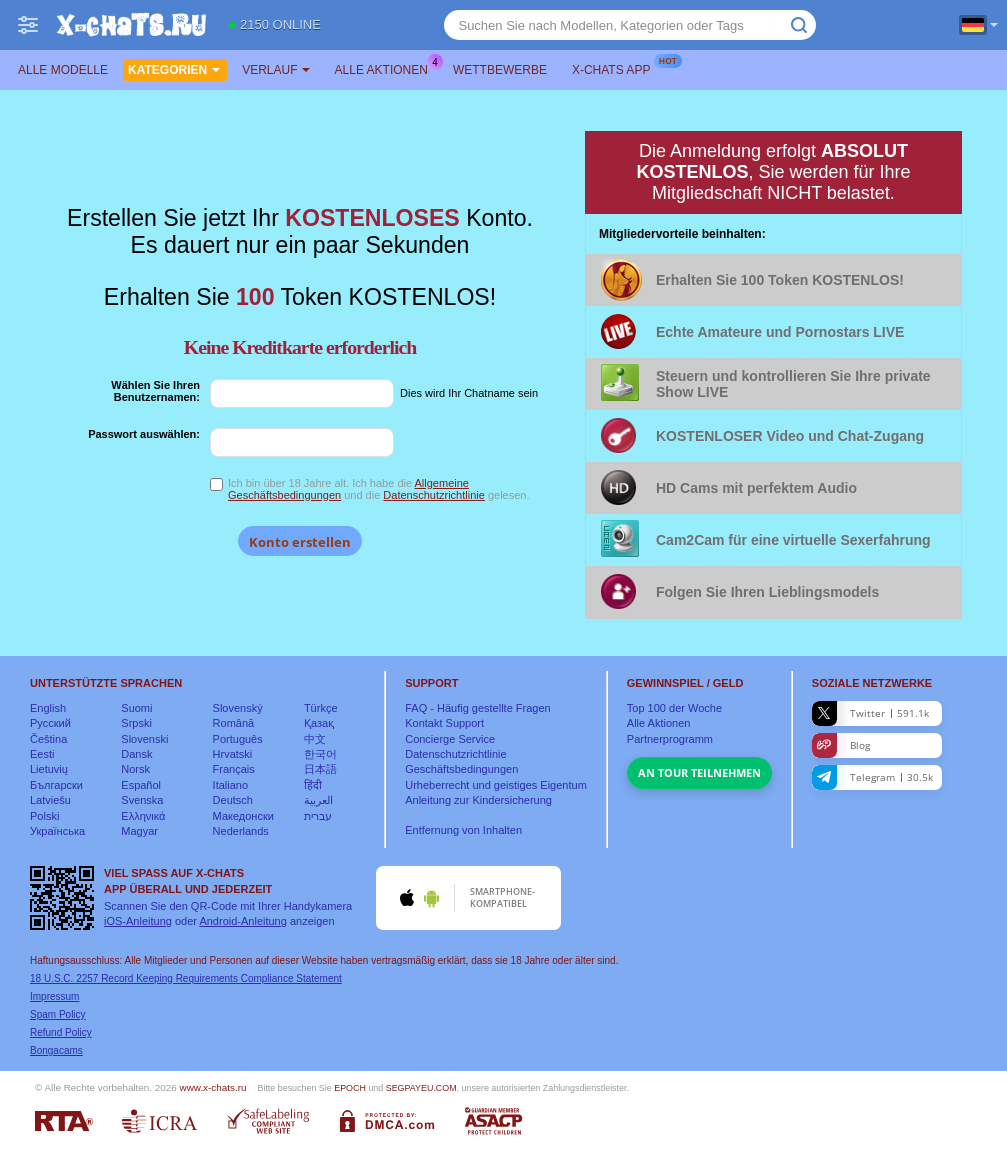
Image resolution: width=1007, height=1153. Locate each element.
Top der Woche (674, 708)
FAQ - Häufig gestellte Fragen (478, 708)
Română (234, 723)
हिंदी (313, 785)
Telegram (872, 777)
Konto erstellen (300, 542)
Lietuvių (49, 769)
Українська (57, 831)
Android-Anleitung (242, 921)
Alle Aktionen (386, 68)
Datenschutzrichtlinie (434, 495)
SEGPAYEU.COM (421, 1088)
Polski (44, 816)
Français (234, 769)
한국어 (320, 754)
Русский (50, 723)
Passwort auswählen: (144, 434)
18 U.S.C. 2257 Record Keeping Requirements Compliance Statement (186, 978)
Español (141, 785)
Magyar (139, 831)
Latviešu (50, 800)
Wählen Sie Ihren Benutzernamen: (155, 391)
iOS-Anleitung (138, 921)
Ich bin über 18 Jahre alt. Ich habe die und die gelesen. (379, 489)
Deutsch (233, 800)
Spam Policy (58, 1014)
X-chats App (616, 68)
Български (56, 785)
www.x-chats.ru (213, 1087)
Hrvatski (233, 754)
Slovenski (144, 739)
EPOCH (350, 1088)
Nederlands (241, 831)
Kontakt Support (444, 723)
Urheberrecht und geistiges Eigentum (496, 785)
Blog (841, 745)
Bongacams (56, 1050)
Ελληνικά (143, 816)
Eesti (42, 754)
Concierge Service (450, 739)
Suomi (136, 708)
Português (238, 739)
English (48, 708)
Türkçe (321, 708)
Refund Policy (61, 1032)
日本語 (320, 769)
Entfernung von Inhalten (463, 830)
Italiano (230, 785)
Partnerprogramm (670, 739)
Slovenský (238, 708)
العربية (318, 800)
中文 (315, 739)
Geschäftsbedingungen (461, 769)
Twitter (870, 713)
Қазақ (319, 723)
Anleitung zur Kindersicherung (478, 800)
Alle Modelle (63, 70)
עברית (318, 816)
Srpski (136, 723)
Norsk (135, 769)
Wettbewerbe (500, 70)
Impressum (54, 996)
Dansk (136, 754)
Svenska (142, 800)
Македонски (243, 816)
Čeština (48, 739)
